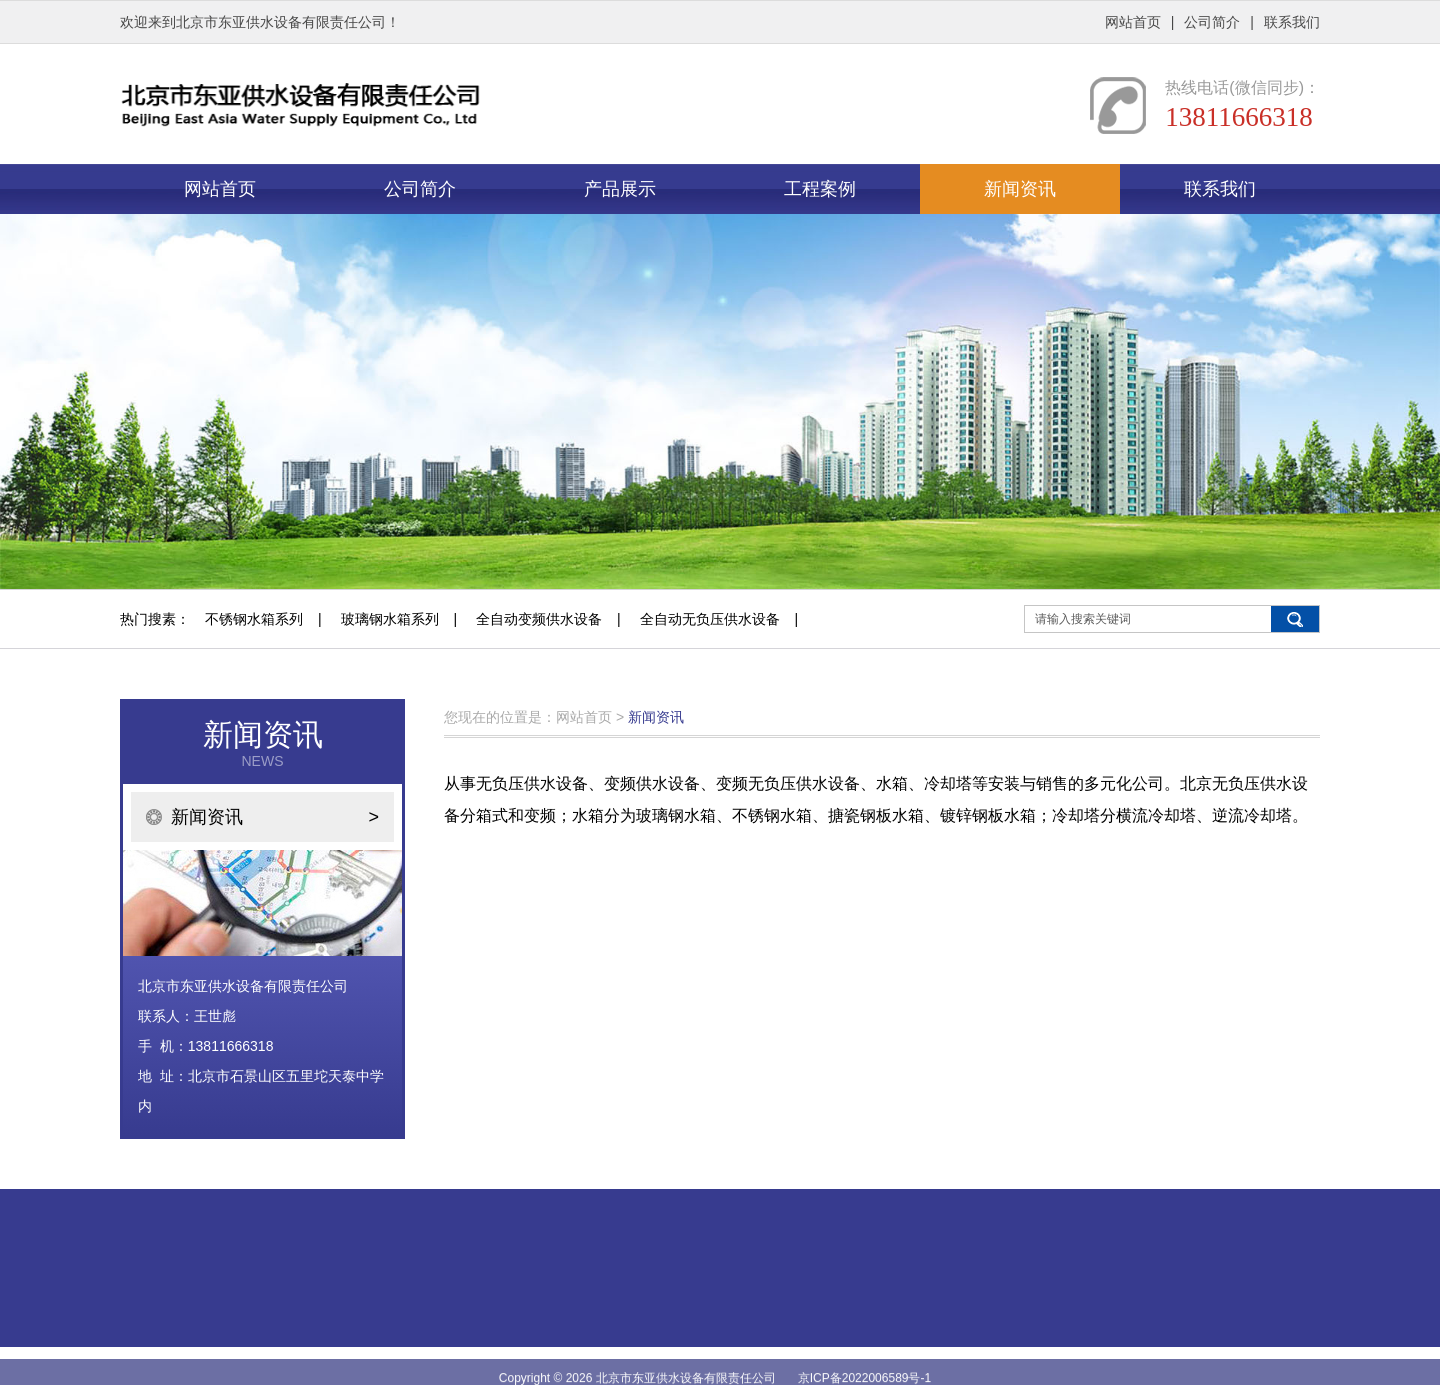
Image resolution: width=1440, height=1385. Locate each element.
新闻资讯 (1020, 189)
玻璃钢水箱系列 (390, 619)
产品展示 (620, 189)
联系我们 (1292, 22)
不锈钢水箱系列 (254, 619)
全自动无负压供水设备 (710, 619)
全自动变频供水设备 (539, 619)
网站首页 (1133, 22)
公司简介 (1212, 22)
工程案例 (820, 189)
